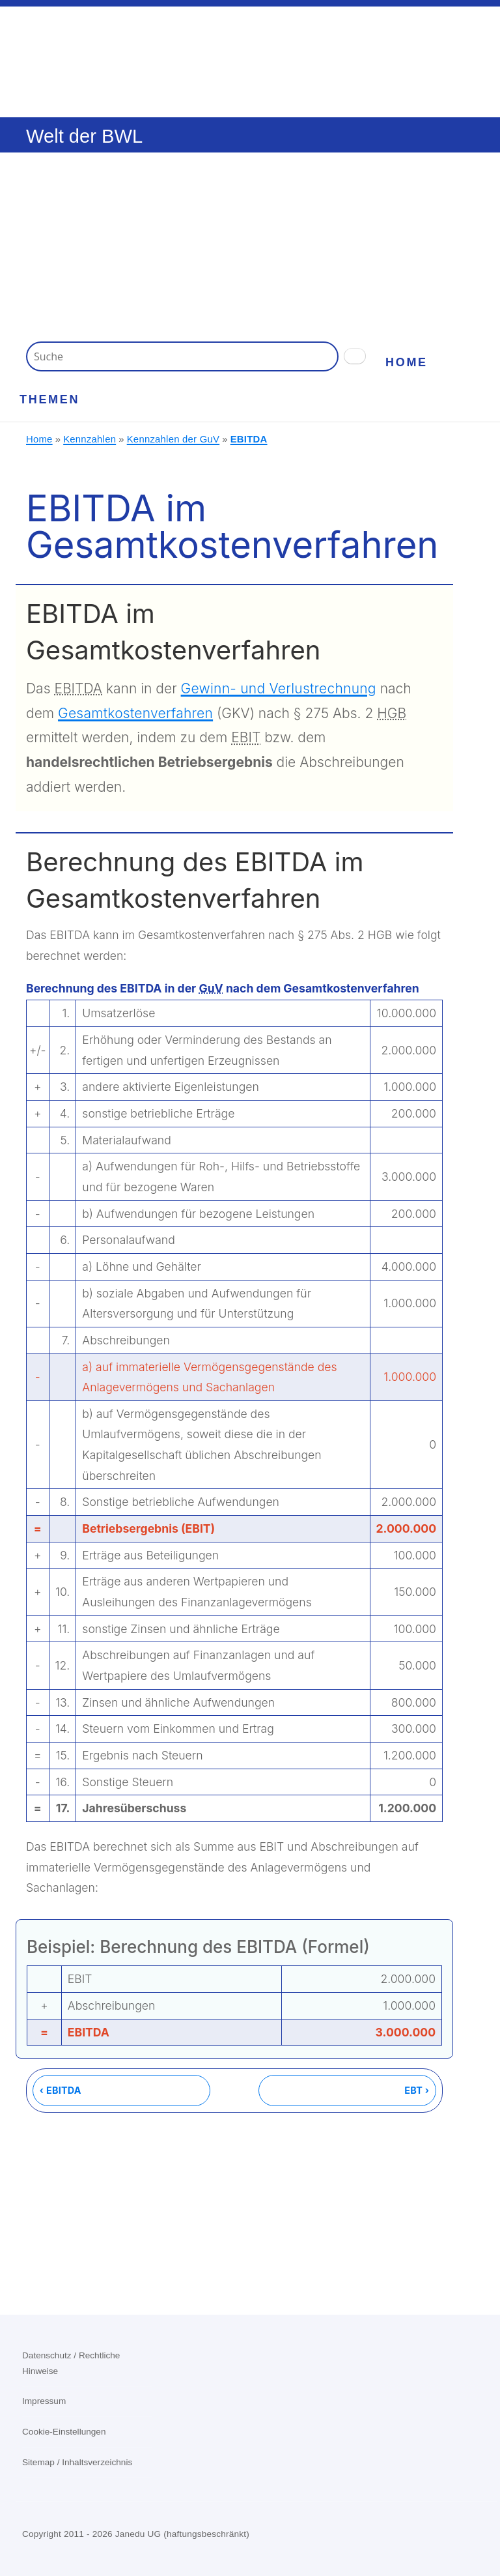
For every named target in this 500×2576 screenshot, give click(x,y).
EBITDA (249, 439)
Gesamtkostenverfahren (135, 713)
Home (406, 362)
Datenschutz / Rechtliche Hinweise (71, 2363)
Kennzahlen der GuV (173, 439)
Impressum (44, 2401)
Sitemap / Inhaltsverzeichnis (77, 2462)
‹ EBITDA (60, 2090)
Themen (49, 399)
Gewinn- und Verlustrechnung (278, 688)
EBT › (416, 2090)
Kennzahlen (89, 439)
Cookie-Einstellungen (63, 2432)
